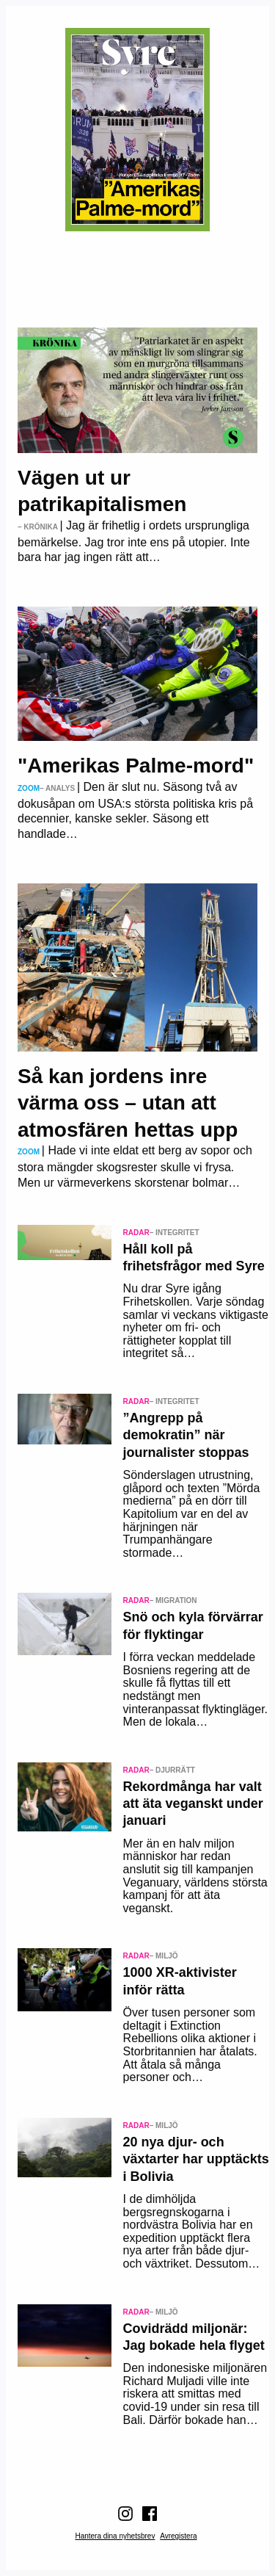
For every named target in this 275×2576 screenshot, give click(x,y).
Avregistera (178, 2536)
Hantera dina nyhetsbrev (115, 2536)
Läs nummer (137, 272)
